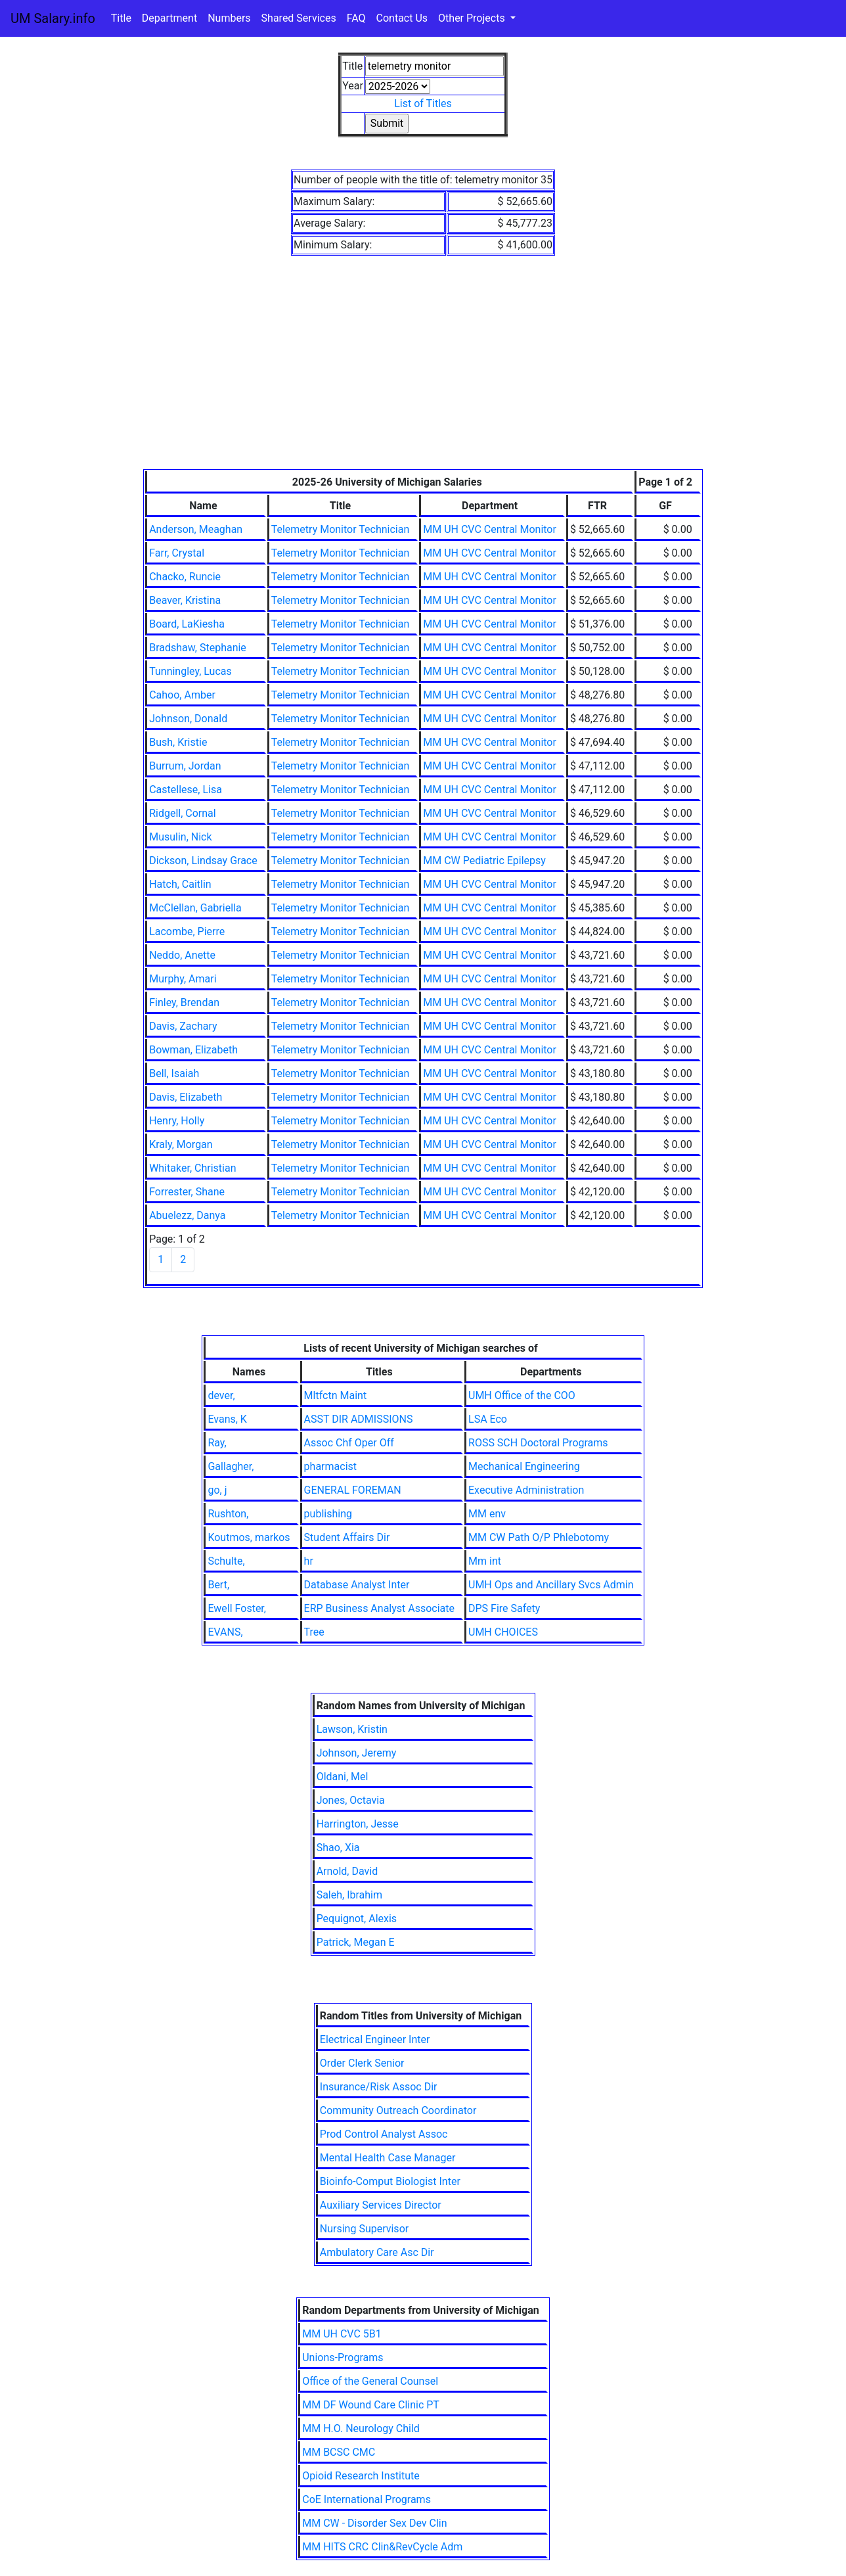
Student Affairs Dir (347, 1537)
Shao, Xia (338, 1847)
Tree (314, 1632)
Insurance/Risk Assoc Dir (378, 2087)
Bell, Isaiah (174, 1073)
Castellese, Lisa (185, 789)
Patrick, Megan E (356, 1942)
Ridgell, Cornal (182, 813)
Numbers (229, 18)
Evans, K (227, 1419)
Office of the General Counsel (370, 2381)
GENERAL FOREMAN (352, 1490)
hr (308, 1561)
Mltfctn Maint (335, 1395)
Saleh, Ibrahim (349, 1895)
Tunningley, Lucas (190, 671)
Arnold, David (347, 1871)
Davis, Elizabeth (185, 1097)
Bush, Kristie (178, 742)
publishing (328, 1513)
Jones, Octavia (351, 1800)
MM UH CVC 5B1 (342, 2334)
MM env (487, 1513)
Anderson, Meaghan (195, 529)
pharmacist (330, 1466)
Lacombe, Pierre (187, 931)
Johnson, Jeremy (357, 1753)
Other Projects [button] (473, 18)
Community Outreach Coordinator (398, 2110)
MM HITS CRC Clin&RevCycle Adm (382, 2547)
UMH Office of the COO (521, 1395)
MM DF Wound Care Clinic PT (370, 2405)
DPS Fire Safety (504, 1608)
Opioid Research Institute (360, 2476)
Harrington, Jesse (358, 1824)
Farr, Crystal (176, 553)
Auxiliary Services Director (380, 2205)
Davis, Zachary (183, 1026)
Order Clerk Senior (362, 2063)
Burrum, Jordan (185, 766)
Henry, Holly (176, 1121)
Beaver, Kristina (185, 600)
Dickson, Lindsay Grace (203, 860)
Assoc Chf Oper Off (349, 1443)
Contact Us (402, 18)
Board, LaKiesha (187, 624)
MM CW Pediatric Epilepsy (484, 860)
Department (169, 18)
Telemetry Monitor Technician (340, 529)
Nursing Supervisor (364, 2228)
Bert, (218, 1584)
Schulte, (226, 1561)
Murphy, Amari (182, 979)
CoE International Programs (366, 2499)
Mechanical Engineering (524, 1466)
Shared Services (298, 18)
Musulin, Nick (180, 837)
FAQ (356, 18)
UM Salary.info (53, 18)
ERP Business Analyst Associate (379, 1608)
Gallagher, (231, 1466)
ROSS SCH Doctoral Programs (538, 1443)
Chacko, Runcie (185, 576)
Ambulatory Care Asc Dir (377, 2252)
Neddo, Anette (182, 955)
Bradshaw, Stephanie (197, 647)
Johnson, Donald (188, 718)
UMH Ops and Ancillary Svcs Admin (551, 1584)
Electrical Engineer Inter (375, 2039)
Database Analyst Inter (357, 1584)
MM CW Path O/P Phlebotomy (538, 1537)
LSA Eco (487, 1419)
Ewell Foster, (237, 1608)
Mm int (484, 1561)
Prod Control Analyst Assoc (384, 2134)
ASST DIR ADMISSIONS (358, 1419)
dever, (221, 1395)
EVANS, (225, 1632)
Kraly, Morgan (180, 1144)
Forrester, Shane (187, 1191)
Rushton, (228, 1513)
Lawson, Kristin (352, 1729)
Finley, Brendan (184, 1002)
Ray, (217, 1443)
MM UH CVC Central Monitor (489, 529)
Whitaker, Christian (192, 1168)
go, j (217, 1490)
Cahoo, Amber (182, 695)
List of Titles (423, 103)
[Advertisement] (423, 371)
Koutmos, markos (249, 1537)
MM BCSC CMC (338, 2452)
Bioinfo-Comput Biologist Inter (390, 2181)
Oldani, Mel (342, 1776)
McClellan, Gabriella (195, 908)
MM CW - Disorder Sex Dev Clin (374, 2523)
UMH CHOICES (503, 1632)
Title (121, 18)
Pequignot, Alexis (357, 1918)
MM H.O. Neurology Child (361, 2428)
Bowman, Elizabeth (193, 1050)
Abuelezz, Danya (187, 1215)
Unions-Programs (342, 2357)
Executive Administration (526, 1490)
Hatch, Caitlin (180, 884)
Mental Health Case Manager (388, 2157)
